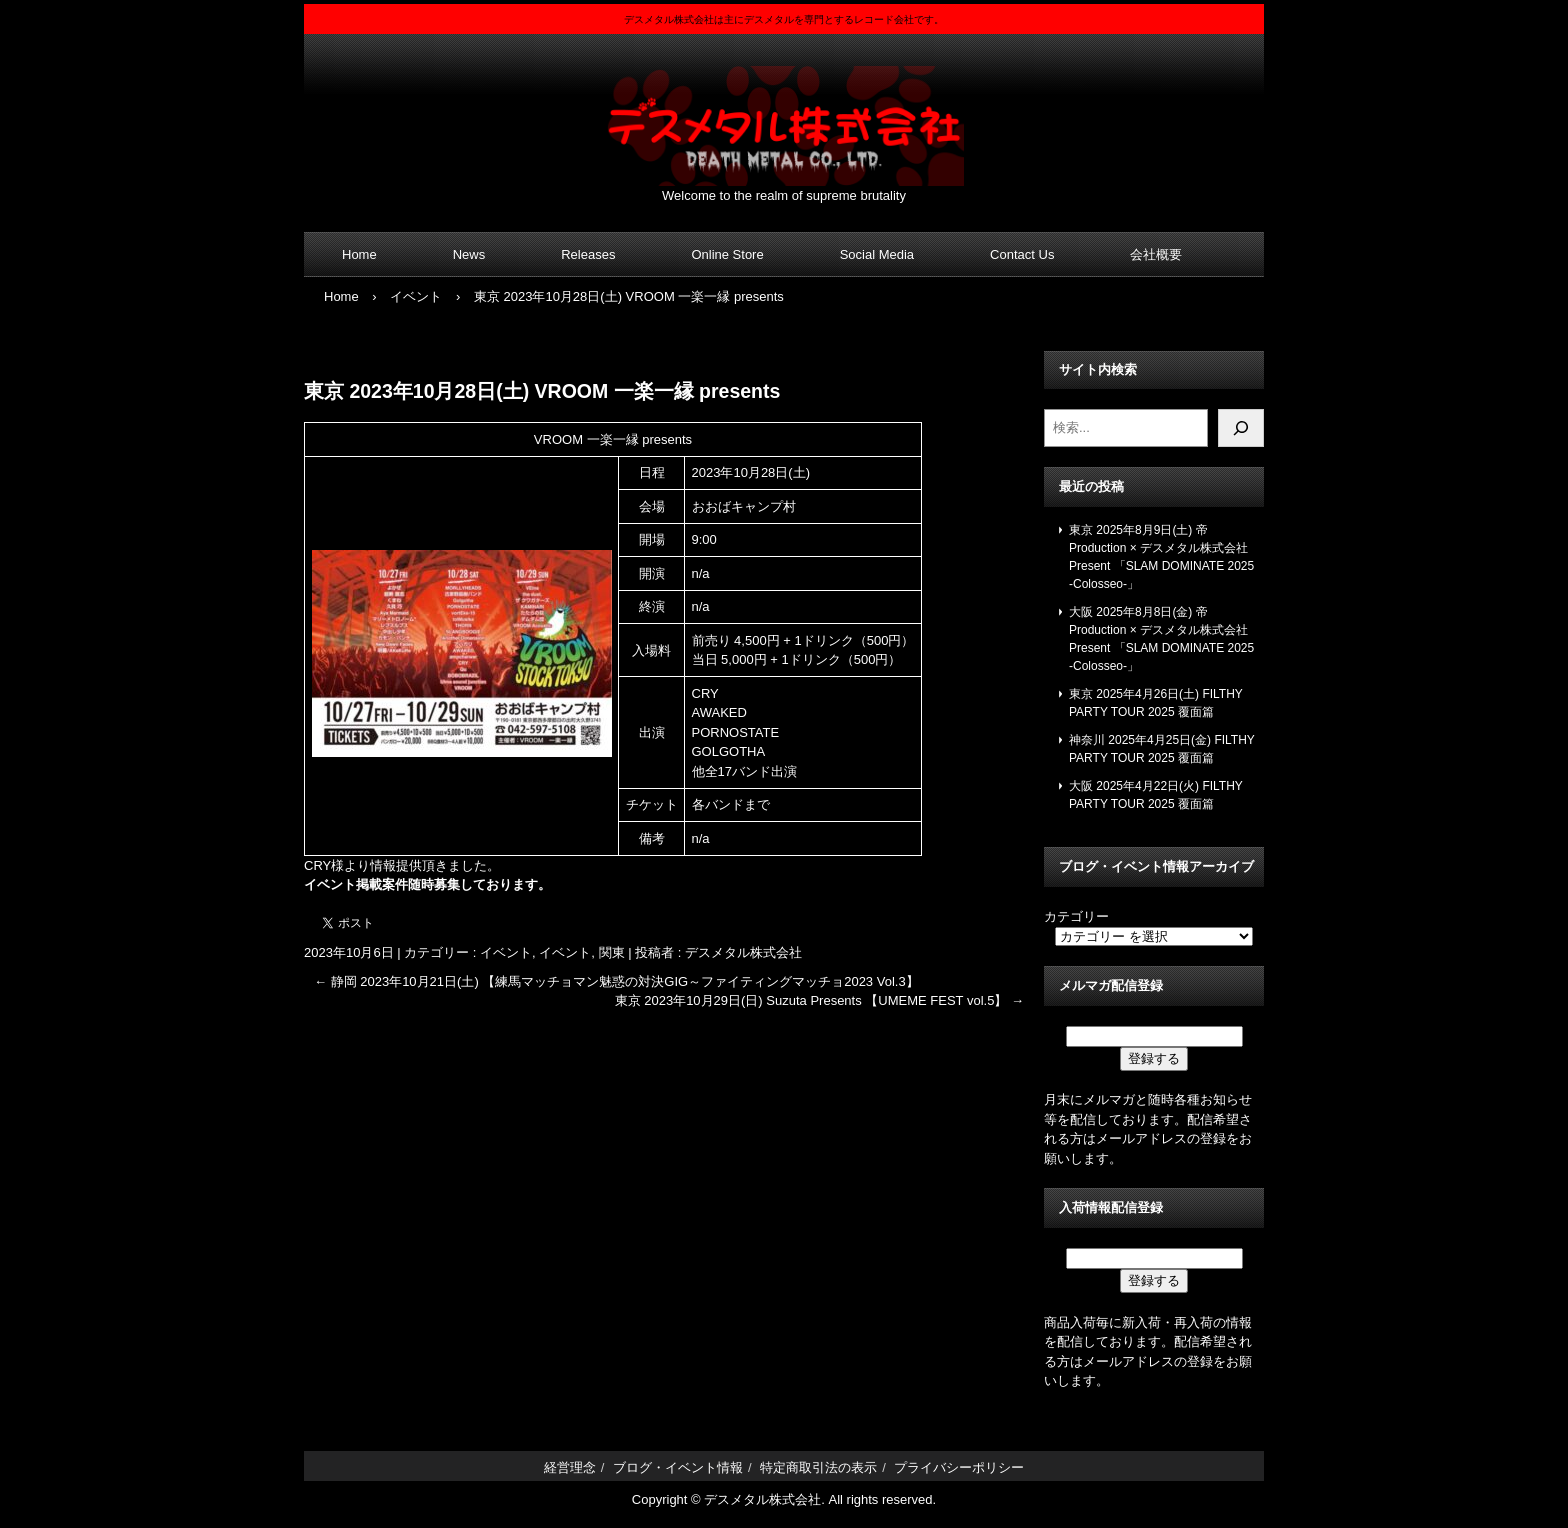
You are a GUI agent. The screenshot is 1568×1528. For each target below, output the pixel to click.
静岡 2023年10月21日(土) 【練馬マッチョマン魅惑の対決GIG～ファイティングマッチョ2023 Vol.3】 (616, 981)
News (469, 254)
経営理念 (570, 1467)
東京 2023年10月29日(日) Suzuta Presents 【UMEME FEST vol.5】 (819, 1000)
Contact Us (1022, 254)
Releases (588, 254)
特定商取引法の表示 (818, 1467)
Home (359, 254)
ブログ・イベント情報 (678, 1467)
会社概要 (1156, 254)
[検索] (1241, 428)
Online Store (727, 254)
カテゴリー (1076, 916)
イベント (506, 952)
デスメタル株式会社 (784, 113)
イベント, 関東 (581, 952)
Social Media (877, 254)
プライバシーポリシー (959, 1467)
